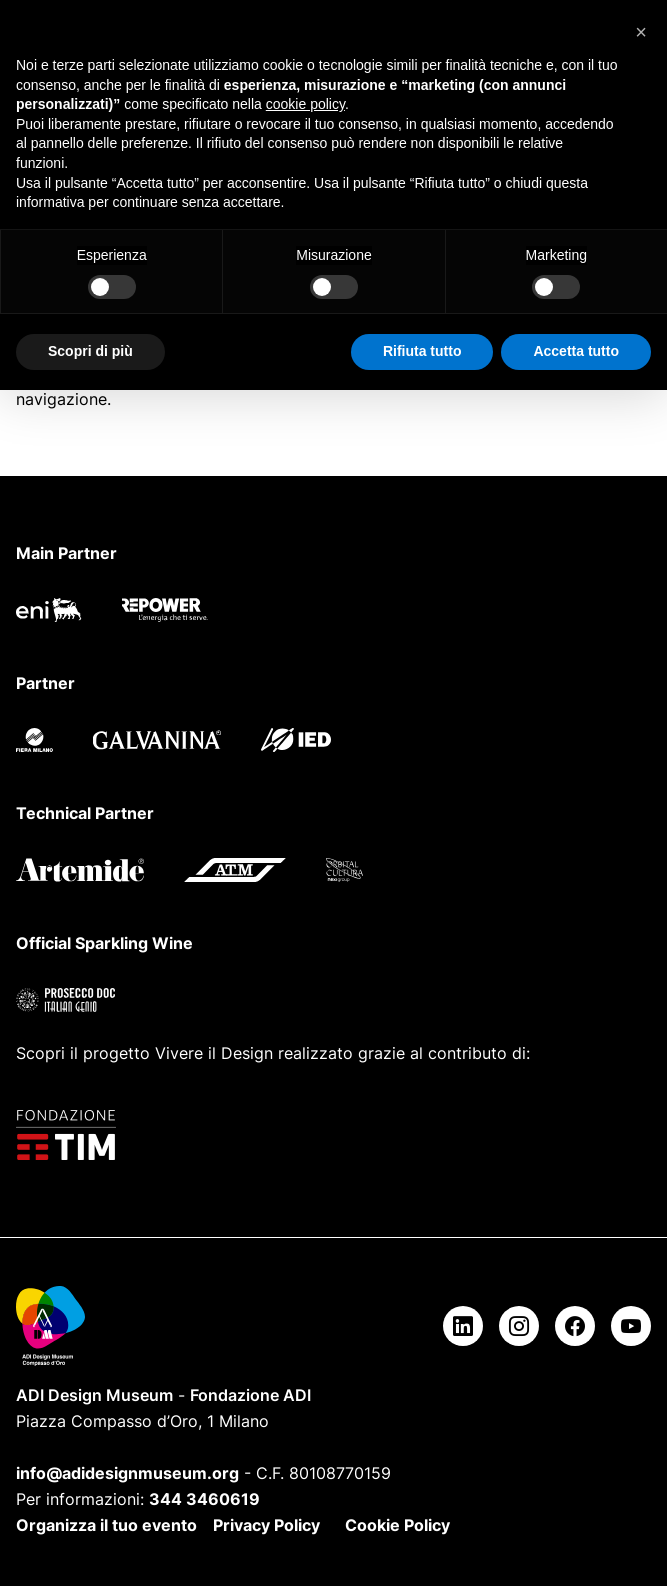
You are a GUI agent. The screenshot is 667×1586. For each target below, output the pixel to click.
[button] (641, 32)
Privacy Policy (266, 1525)
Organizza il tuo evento (106, 1525)
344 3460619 (204, 1499)
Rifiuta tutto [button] (422, 351)
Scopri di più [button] (90, 351)
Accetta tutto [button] (576, 351)
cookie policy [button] (305, 104)
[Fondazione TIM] (333, 1135)
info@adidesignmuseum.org (127, 1473)
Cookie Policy (397, 1525)
